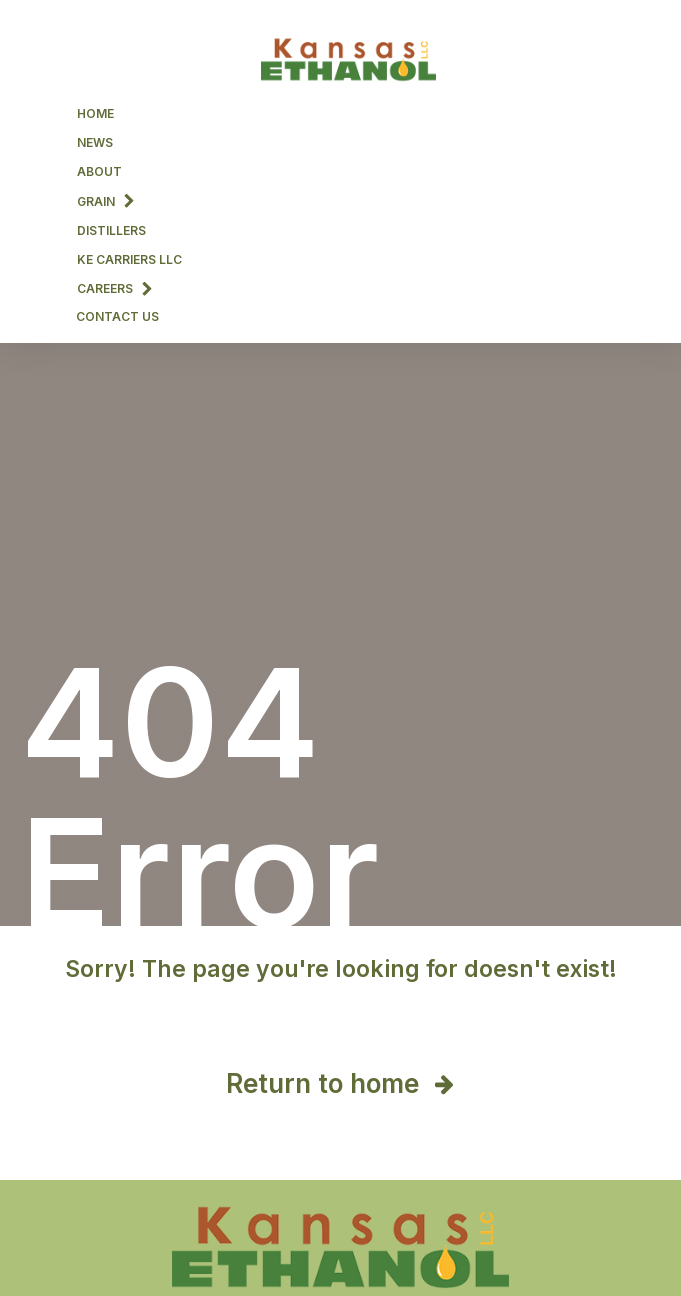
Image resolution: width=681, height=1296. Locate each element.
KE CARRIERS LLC (129, 259)
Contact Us (117, 316)
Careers (115, 288)
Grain (106, 200)
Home (95, 113)
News (95, 142)
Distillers (111, 230)
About (99, 171)
